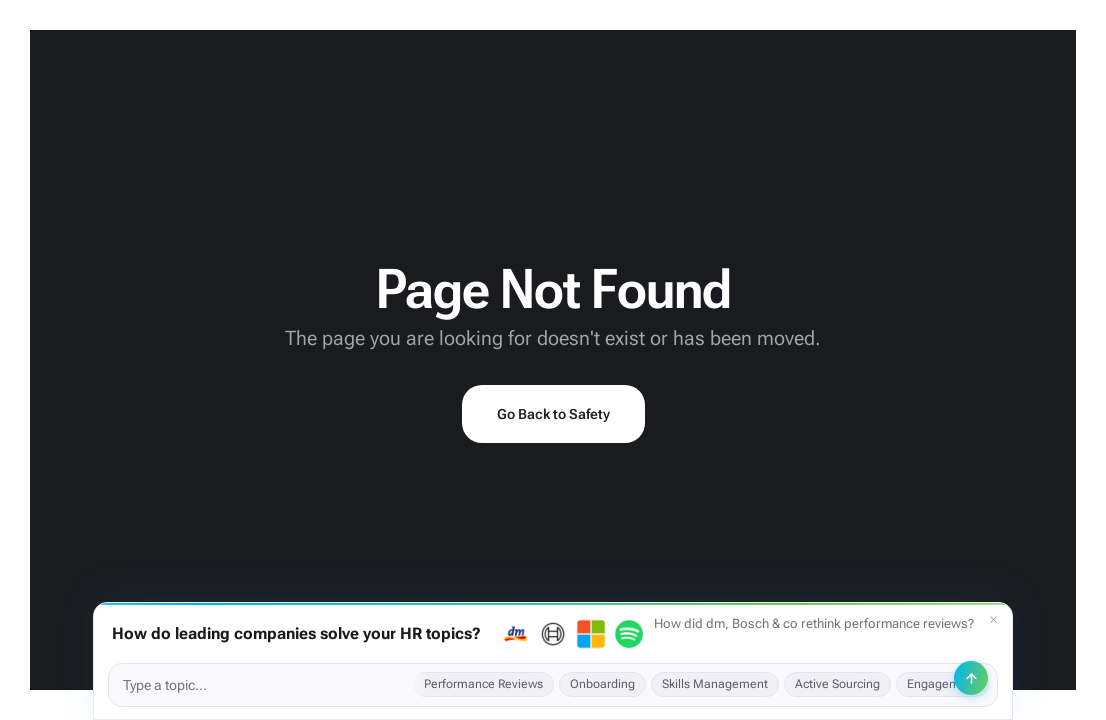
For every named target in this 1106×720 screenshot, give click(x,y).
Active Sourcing (837, 684)
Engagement (942, 684)
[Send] (971, 678)
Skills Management (715, 684)
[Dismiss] (993, 620)
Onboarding (602, 684)
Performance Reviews (483, 684)
